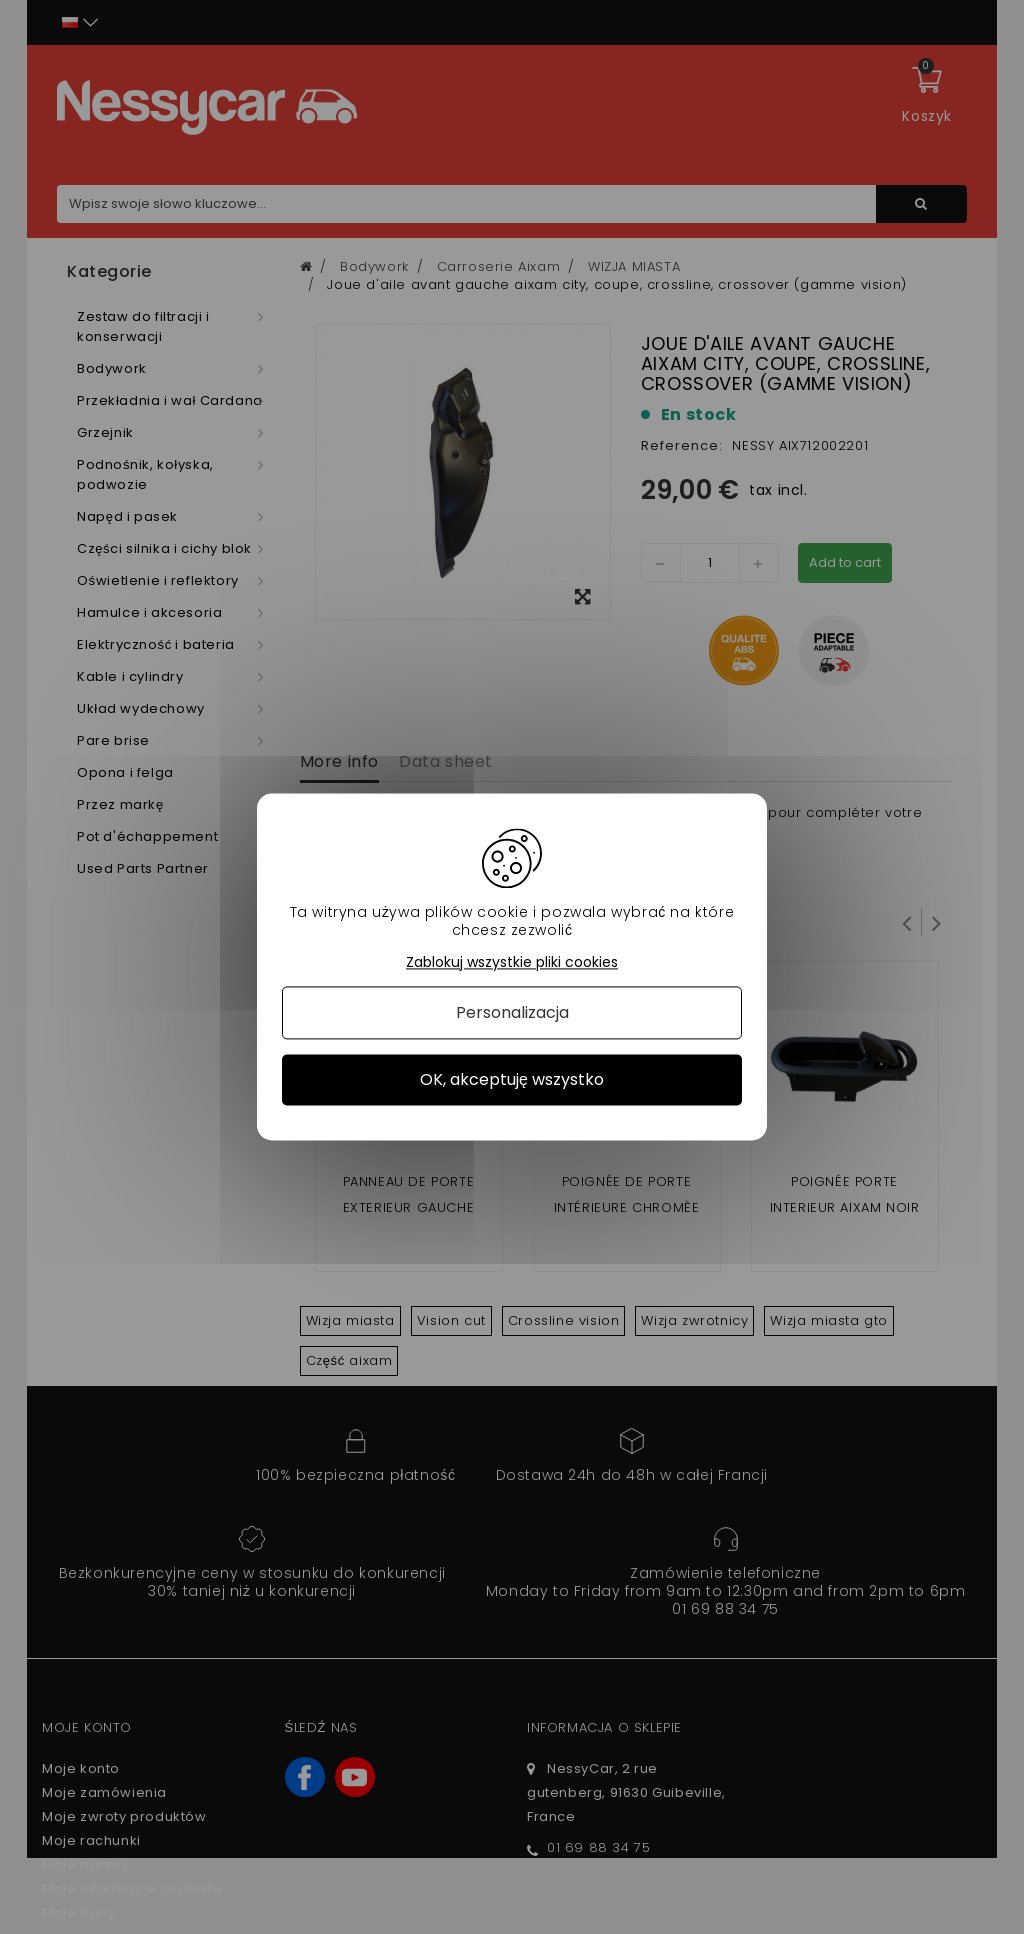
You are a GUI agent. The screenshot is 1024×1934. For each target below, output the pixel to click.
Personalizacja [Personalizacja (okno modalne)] (512, 1012)
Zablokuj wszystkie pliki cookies (512, 962)
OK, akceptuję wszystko (512, 1079)
